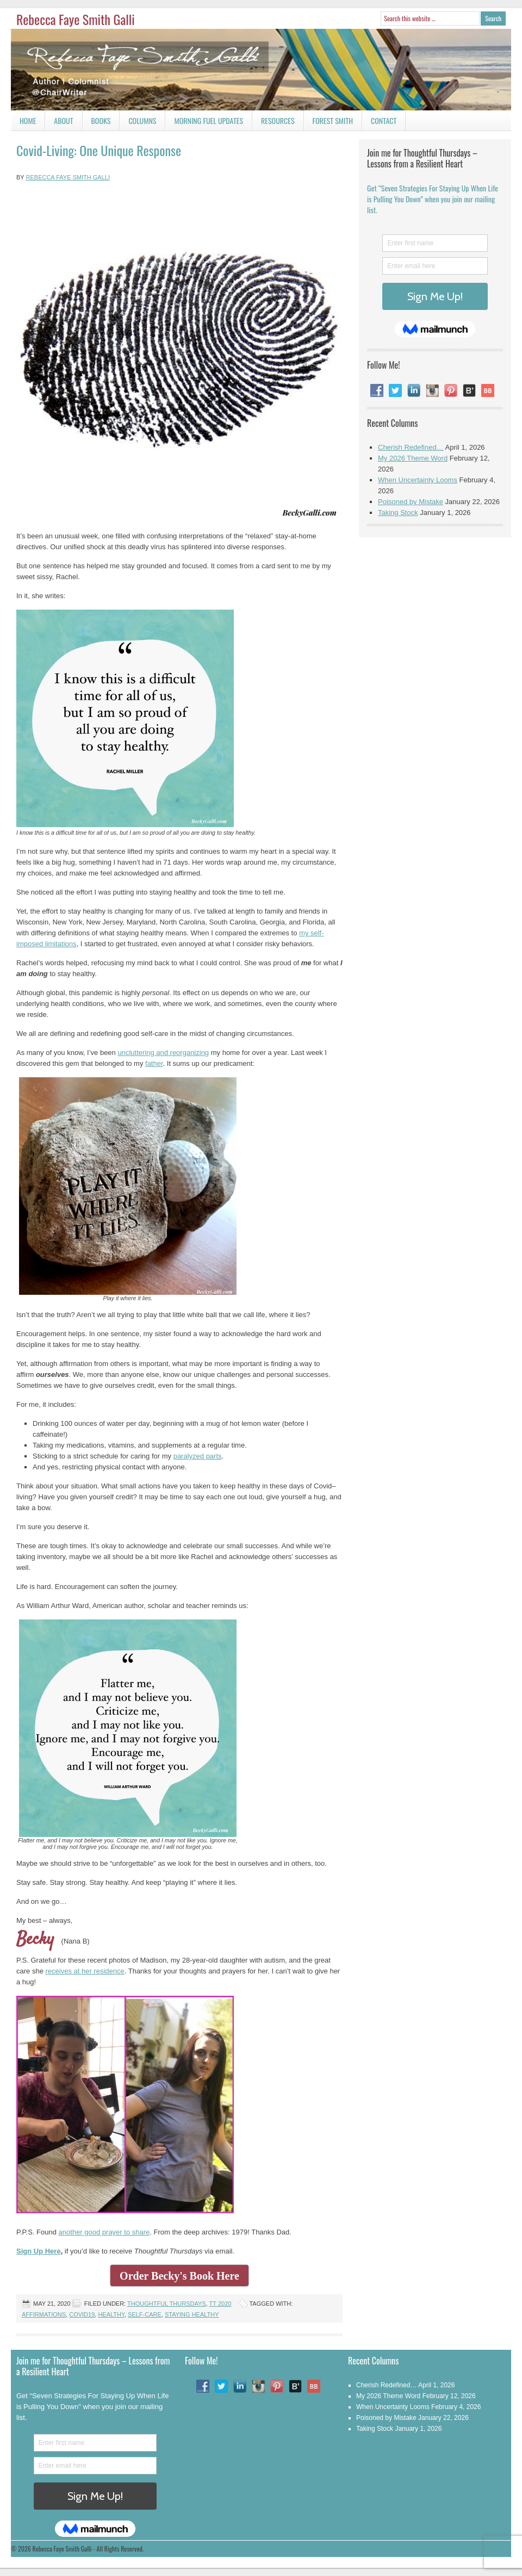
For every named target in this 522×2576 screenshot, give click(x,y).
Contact (379, 123)
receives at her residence (84, 1971)
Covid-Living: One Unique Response (98, 150)
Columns (138, 123)
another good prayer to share (104, 2232)
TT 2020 (220, 2303)
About (63, 120)
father (154, 1063)
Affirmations (44, 2314)
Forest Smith (333, 120)
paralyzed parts (197, 1456)
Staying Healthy (192, 2314)
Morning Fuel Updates (204, 123)
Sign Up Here (38, 2251)
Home (28, 120)
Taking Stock (398, 512)
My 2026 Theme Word (413, 458)
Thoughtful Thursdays (166, 2303)
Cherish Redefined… (411, 447)
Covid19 (82, 2314)
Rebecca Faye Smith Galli (75, 19)
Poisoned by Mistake (410, 502)
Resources (278, 120)
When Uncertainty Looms (417, 480)
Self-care (144, 2314)
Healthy (111, 2314)
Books (97, 123)
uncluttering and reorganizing (163, 1052)
